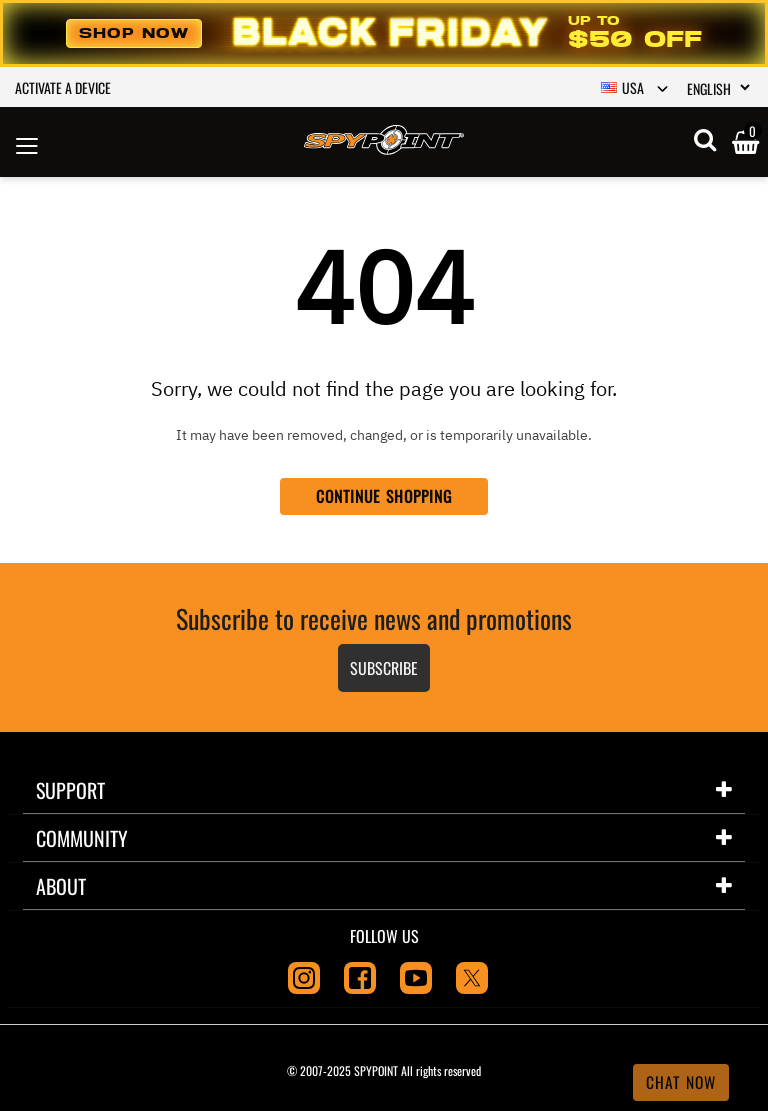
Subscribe (384, 668)
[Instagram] (304, 976)
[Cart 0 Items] (745, 144)
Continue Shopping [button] (384, 496)
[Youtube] (416, 976)
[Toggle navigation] (27, 142)
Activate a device (63, 87)
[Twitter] (472, 976)
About (61, 886)
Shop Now (134, 33)
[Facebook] (360, 976)
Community (82, 838)
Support (70, 790)
